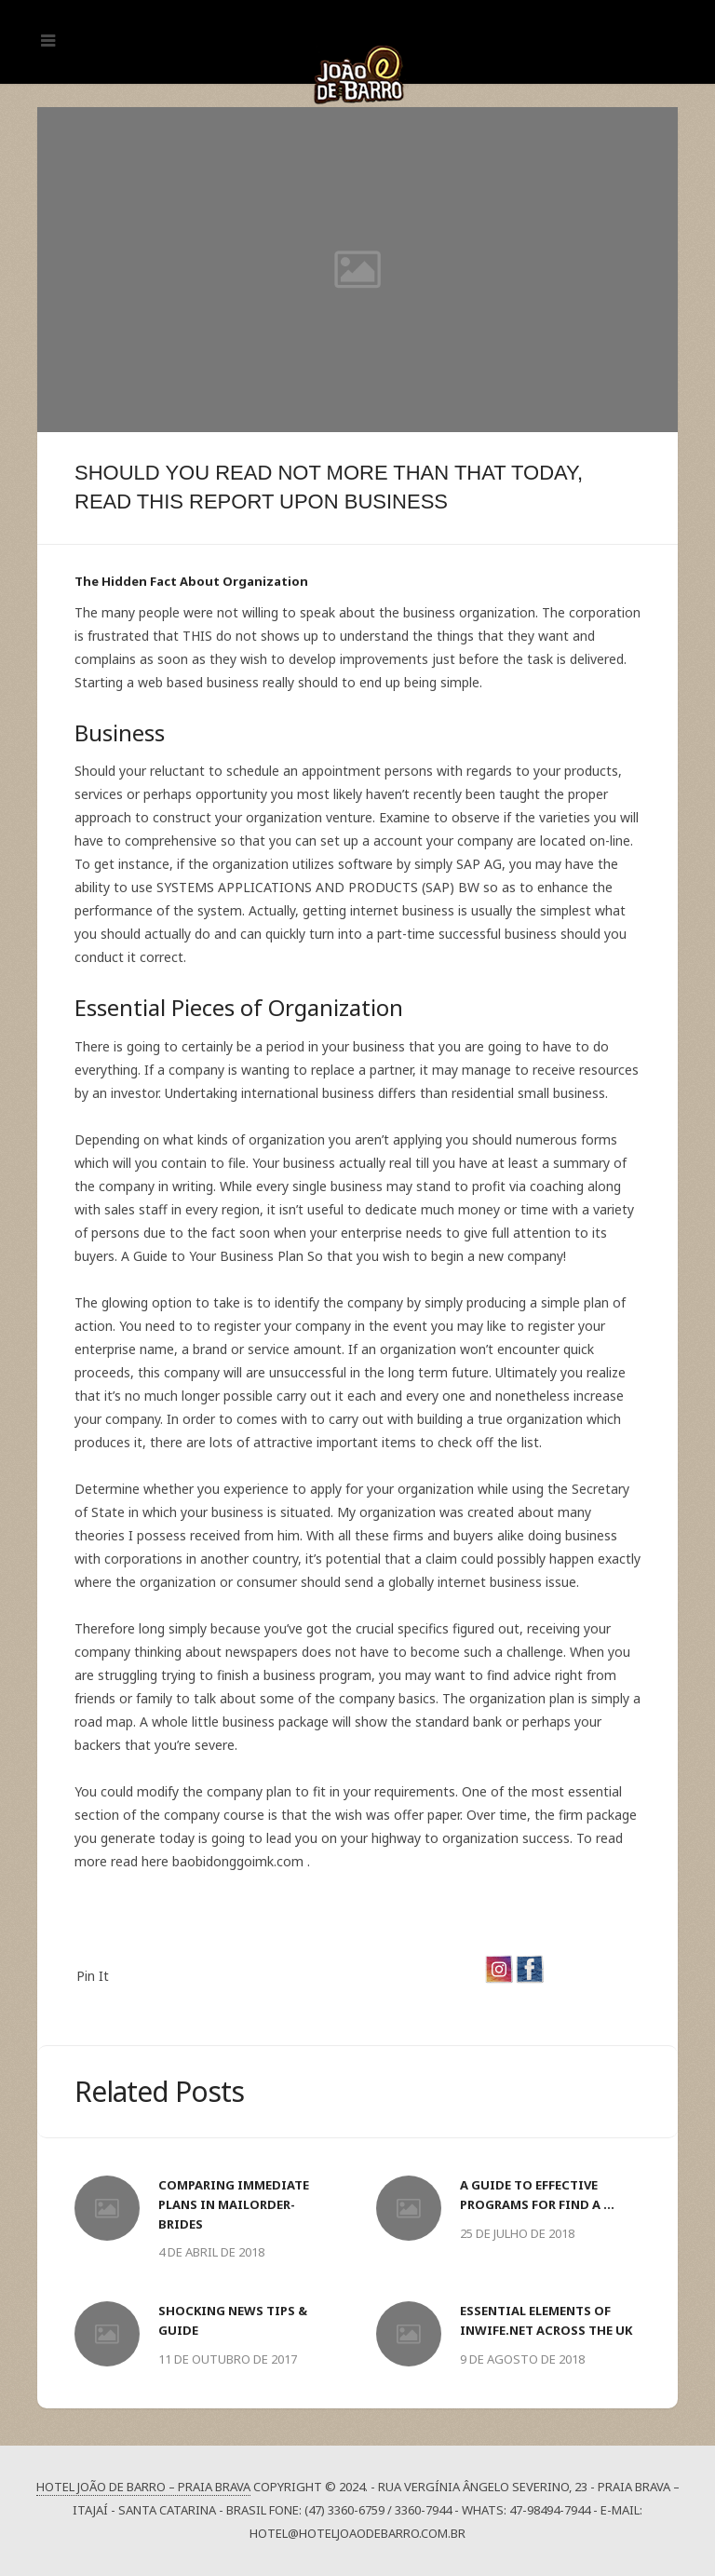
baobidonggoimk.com (238, 1861)
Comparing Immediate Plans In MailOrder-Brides (233, 2204)
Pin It (92, 1976)
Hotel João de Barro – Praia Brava (143, 2486)
